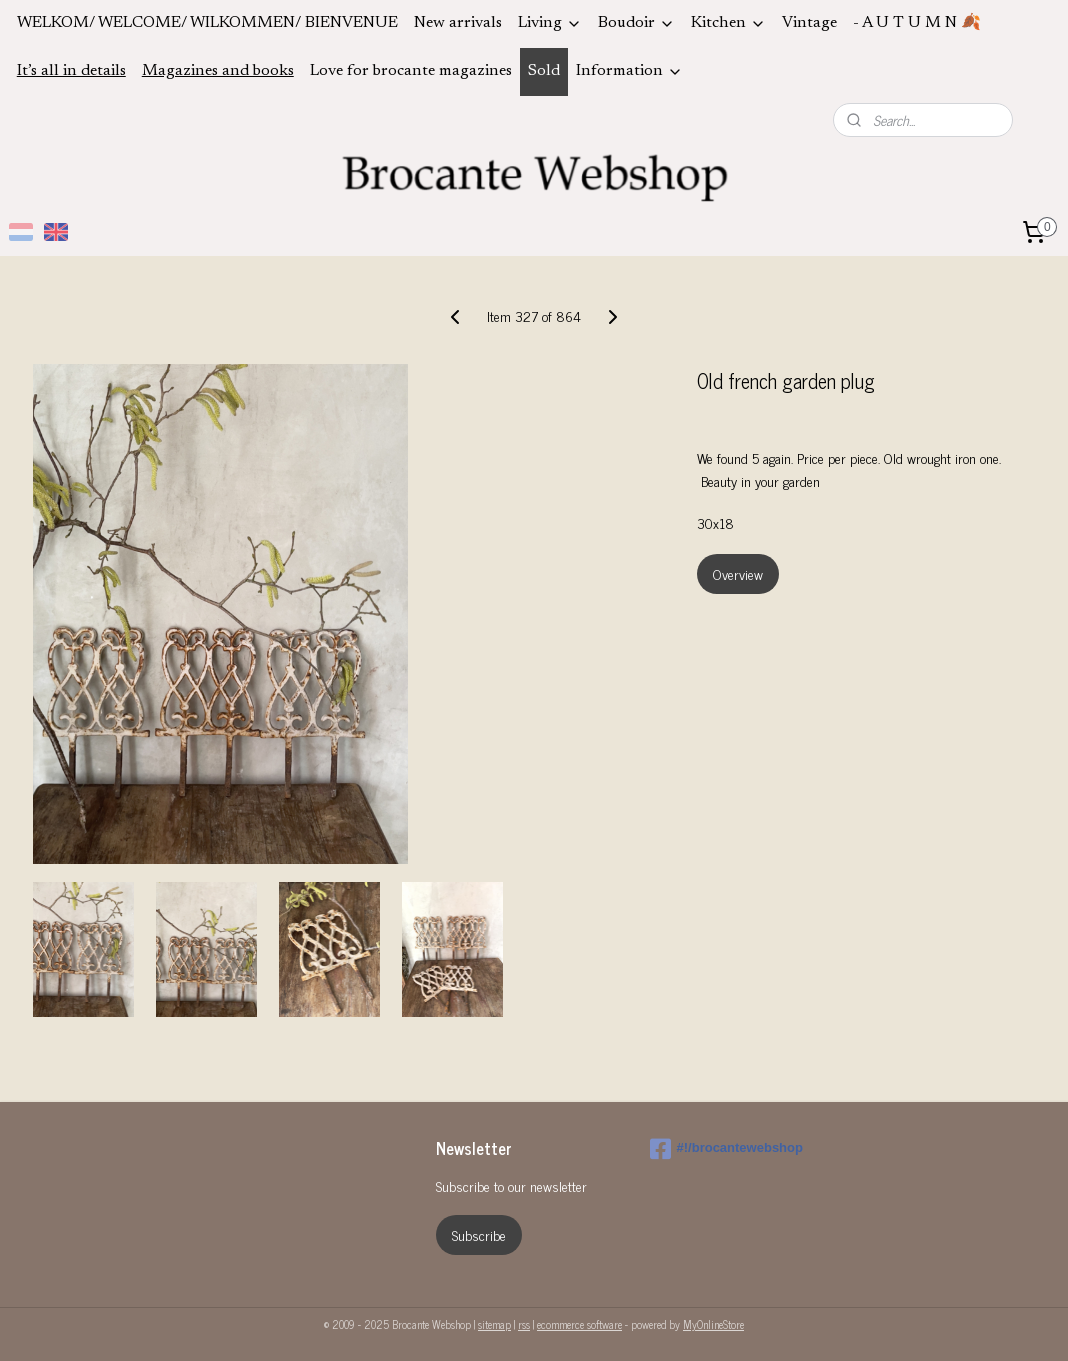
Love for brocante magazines (411, 71)
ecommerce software (579, 1324)
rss (524, 1324)
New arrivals (458, 23)
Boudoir (636, 23)
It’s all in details (71, 71)
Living (550, 23)
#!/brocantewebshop (726, 1149)
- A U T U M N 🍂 (917, 23)
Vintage (809, 23)
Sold (544, 71)
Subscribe (479, 1234)
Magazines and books (218, 71)
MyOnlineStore (713, 1324)
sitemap (494, 1324)
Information (629, 71)
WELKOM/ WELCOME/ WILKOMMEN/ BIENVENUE (207, 23)
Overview (738, 573)
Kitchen (728, 23)
